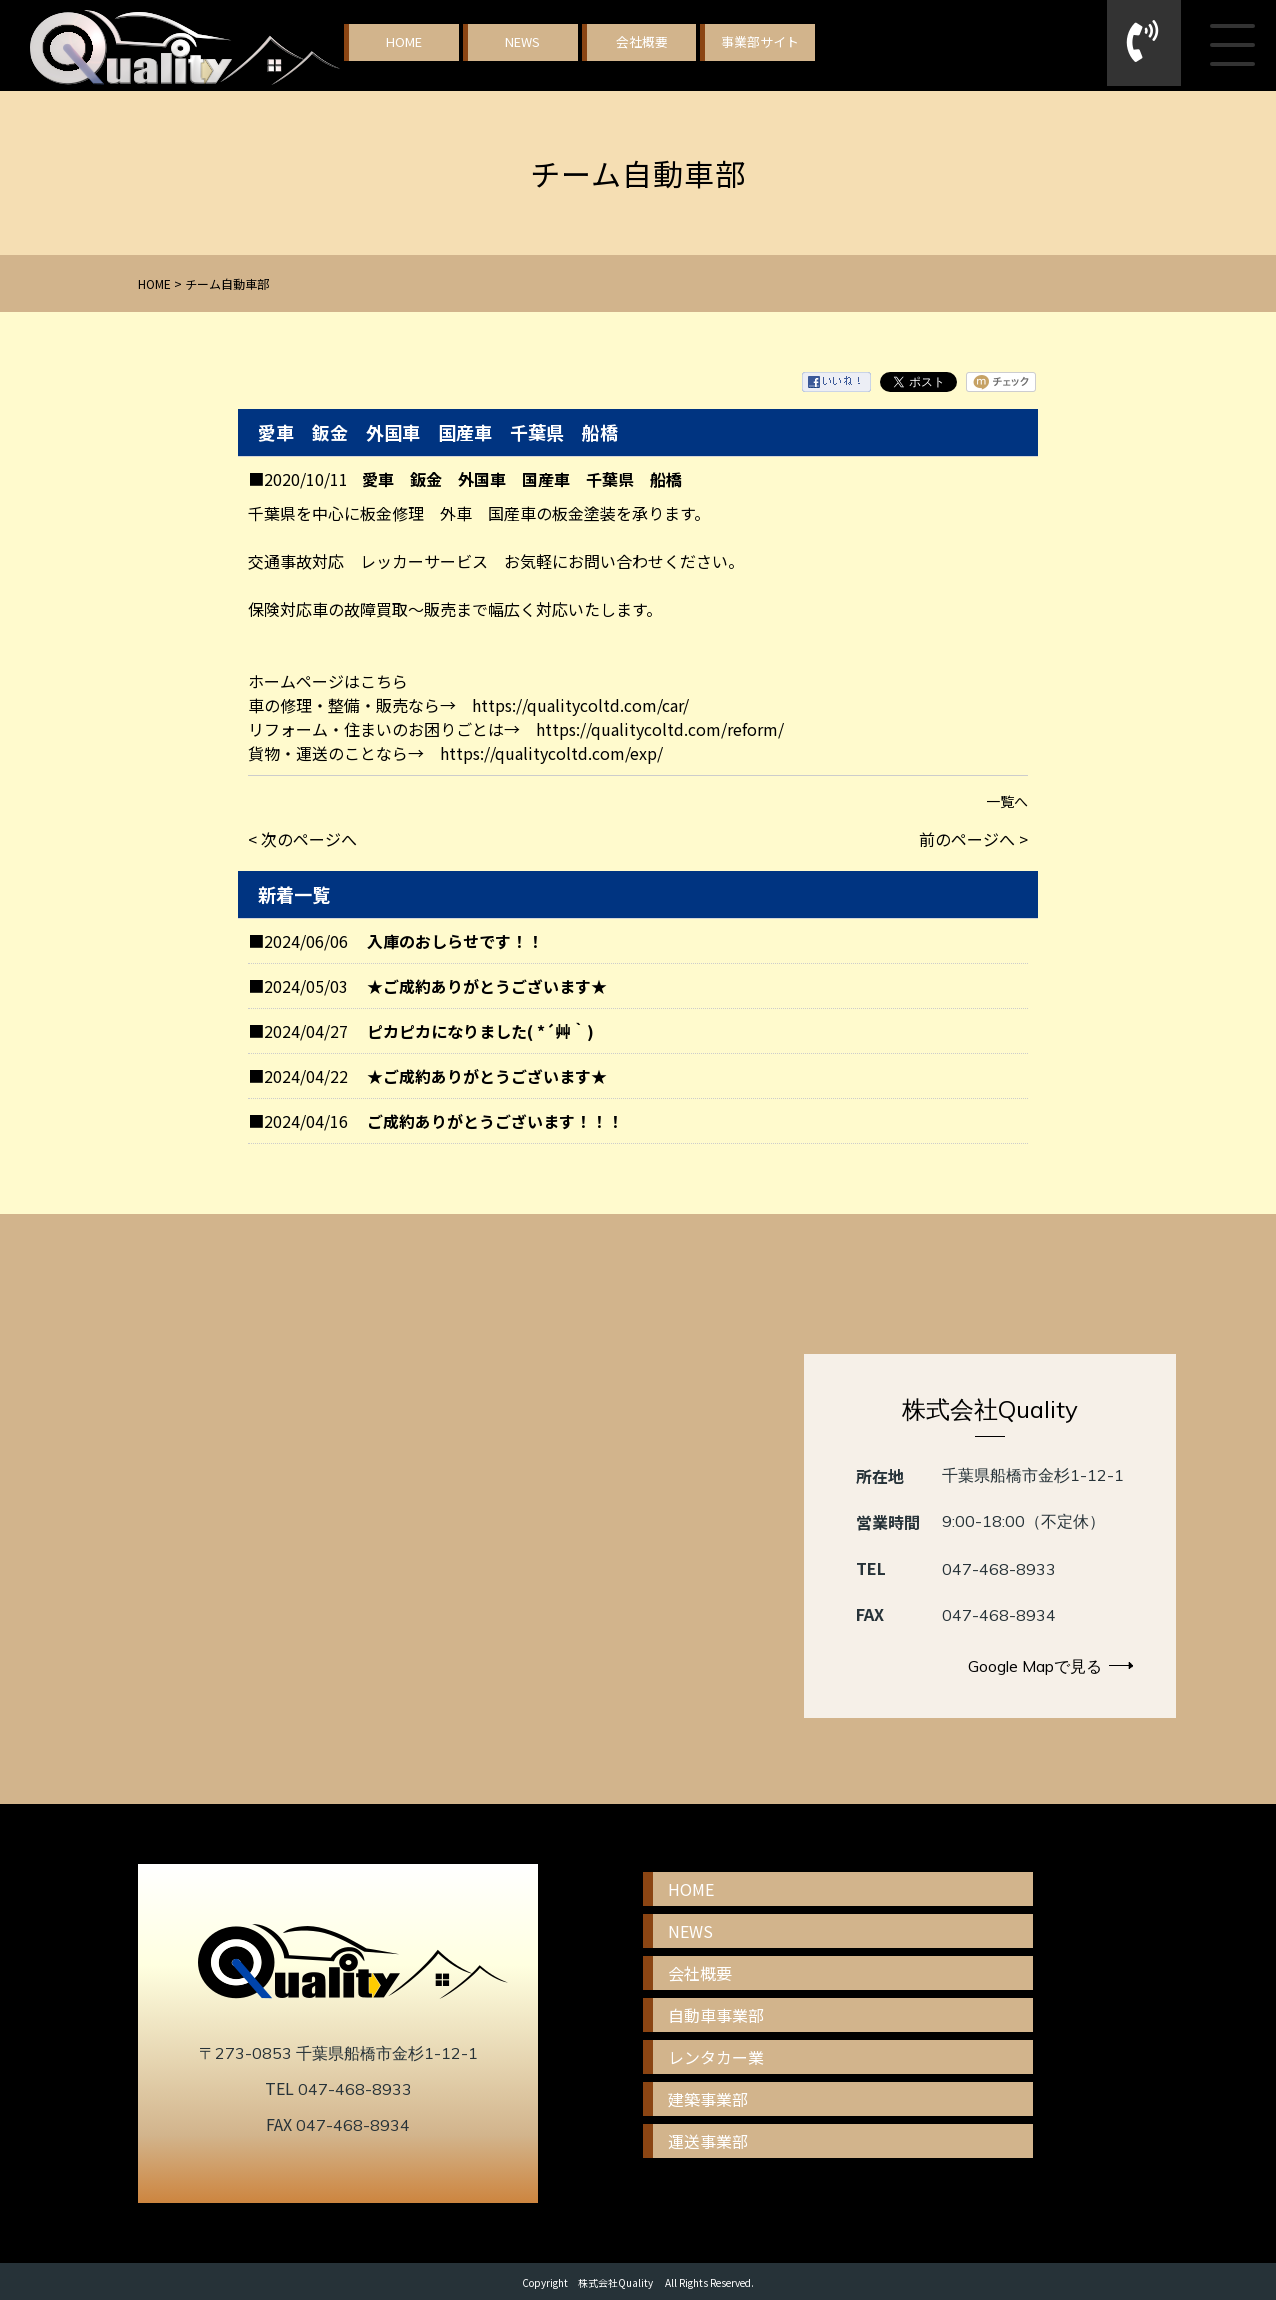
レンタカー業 (716, 2057)
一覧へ (1007, 801)
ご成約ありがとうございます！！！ (495, 1121)
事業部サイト (760, 41)
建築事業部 (708, 2099)
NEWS (522, 41)
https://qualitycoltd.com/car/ (580, 705)
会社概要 (642, 41)
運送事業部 (708, 2141)
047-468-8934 (999, 1615)
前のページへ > (973, 839)
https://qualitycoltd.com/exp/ (551, 753)
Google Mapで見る (1050, 1666)
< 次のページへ (302, 839)
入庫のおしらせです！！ (455, 941)
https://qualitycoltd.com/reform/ (660, 729)
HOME (404, 41)
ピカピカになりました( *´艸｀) (480, 1031)
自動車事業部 (716, 2015)
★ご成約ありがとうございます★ (487, 986)
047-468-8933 (999, 1569)
